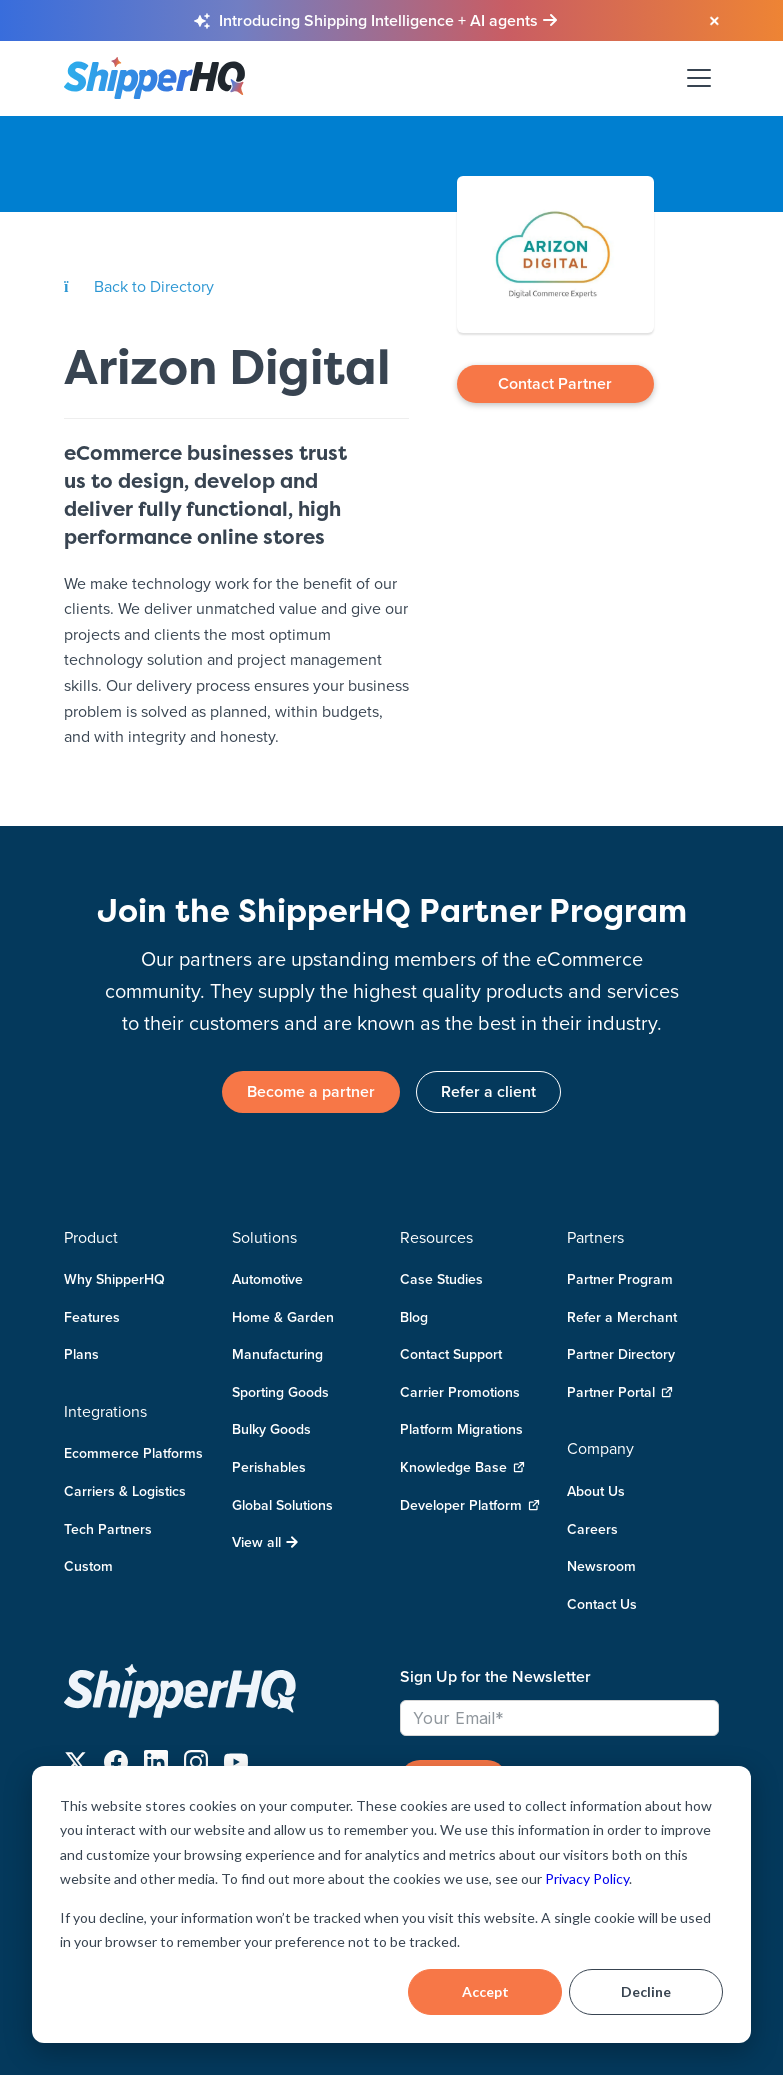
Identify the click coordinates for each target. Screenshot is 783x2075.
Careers (592, 1529)
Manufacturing (277, 1354)
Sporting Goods (280, 1392)
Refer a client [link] (488, 1091)
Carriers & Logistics (125, 1491)
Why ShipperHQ (114, 1279)
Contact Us (602, 1604)
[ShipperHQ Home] (224, 1690)
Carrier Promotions (460, 1392)
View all (265, 1542)
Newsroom (601, 1566)
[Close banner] (713, 22)
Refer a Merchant (622, 1317)
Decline (646, 1991)
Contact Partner (555, 383)
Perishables (269, 1467)
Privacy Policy (587, 1878)
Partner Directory (621, 1354)
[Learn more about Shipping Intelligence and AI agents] (388, 21)
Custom (88, 1566)
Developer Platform (470, 1505)
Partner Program (620, 1279)
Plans (81, 1354)
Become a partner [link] (311, 1091)
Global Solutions (282, 1505)
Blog (414, 1317)
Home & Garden (283, 1317)
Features (92, 1317)
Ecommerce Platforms (133, 1454)
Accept (485, 1991)
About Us (596, 1491)
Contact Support (451, 1354)
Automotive (267, 1279)
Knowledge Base (462, 1467)
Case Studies (441, 1279)
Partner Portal (620, 1392)
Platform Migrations (461, 1430)
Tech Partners (108, 1529)
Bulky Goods (271, 1430)
